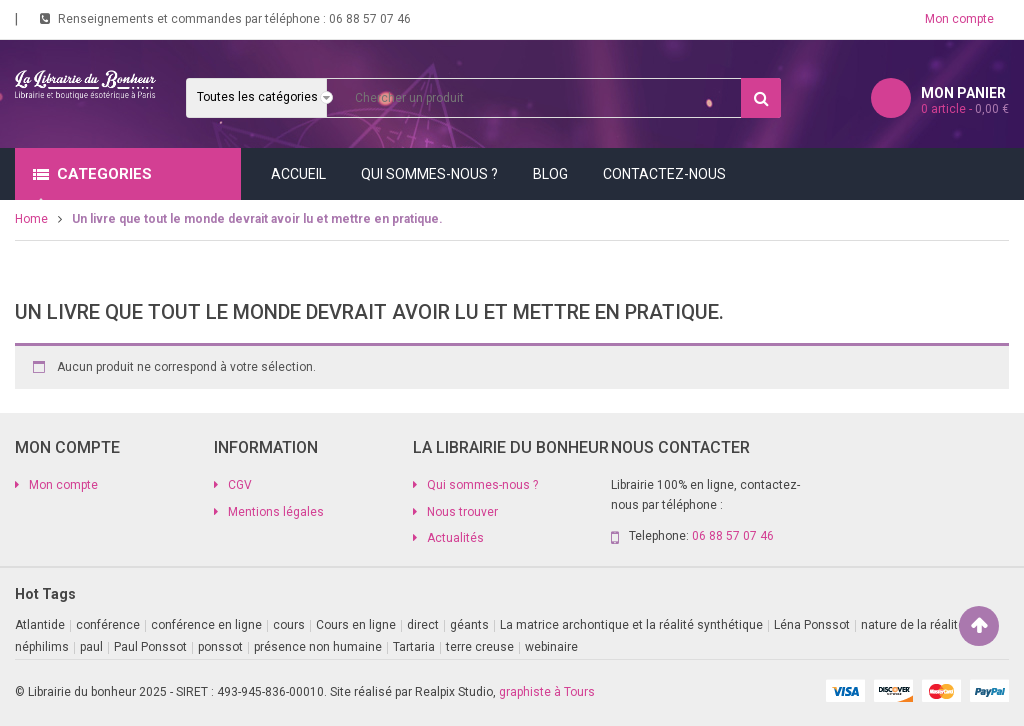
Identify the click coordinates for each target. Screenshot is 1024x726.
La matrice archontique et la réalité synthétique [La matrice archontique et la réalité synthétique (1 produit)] (631, 625)
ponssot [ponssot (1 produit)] (220, 647)
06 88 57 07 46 (370, 19)
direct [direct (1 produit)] (423, 625)
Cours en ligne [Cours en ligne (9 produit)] (356, 625)
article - (965, 109)
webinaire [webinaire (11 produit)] (551, 647)
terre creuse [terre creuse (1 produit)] (480, 647)
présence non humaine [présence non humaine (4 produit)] (318, 647)
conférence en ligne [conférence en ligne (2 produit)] (206, 625)
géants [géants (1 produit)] (469, 625)
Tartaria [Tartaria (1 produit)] (414, 647)
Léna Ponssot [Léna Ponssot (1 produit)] (812, 625)
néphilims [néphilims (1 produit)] (42, 647)
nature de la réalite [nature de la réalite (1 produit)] (913, 625)
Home (31, 219)
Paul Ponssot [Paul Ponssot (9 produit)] (150, 647)
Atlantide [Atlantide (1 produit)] (40, 625)
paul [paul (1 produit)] (91, 647)
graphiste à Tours (547, 692)
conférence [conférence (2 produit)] (108, 625)
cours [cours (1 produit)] (289, 625)
